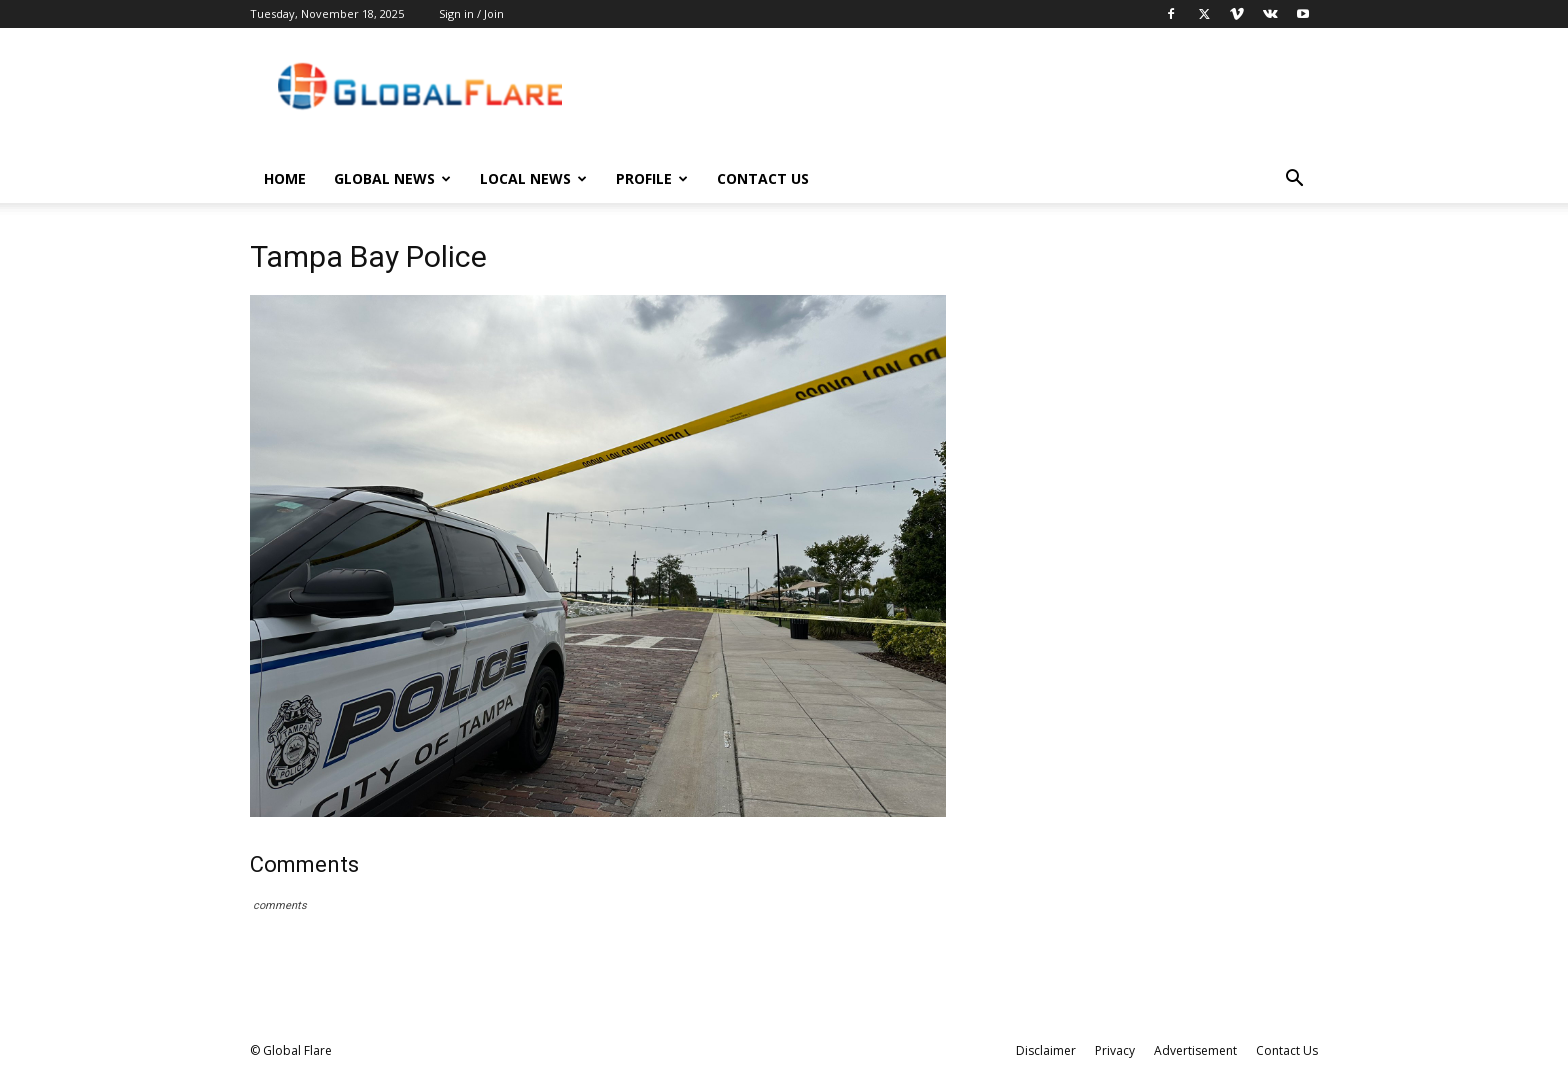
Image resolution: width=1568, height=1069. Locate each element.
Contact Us (763, 178)
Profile (652, 178)
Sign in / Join (471, 13)
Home (285, 178)
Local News (533, 178)
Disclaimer (1046, 1050)
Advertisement (1195, 1050)
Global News (392, 178)
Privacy (1115, 1050)
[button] (1294, 180)
